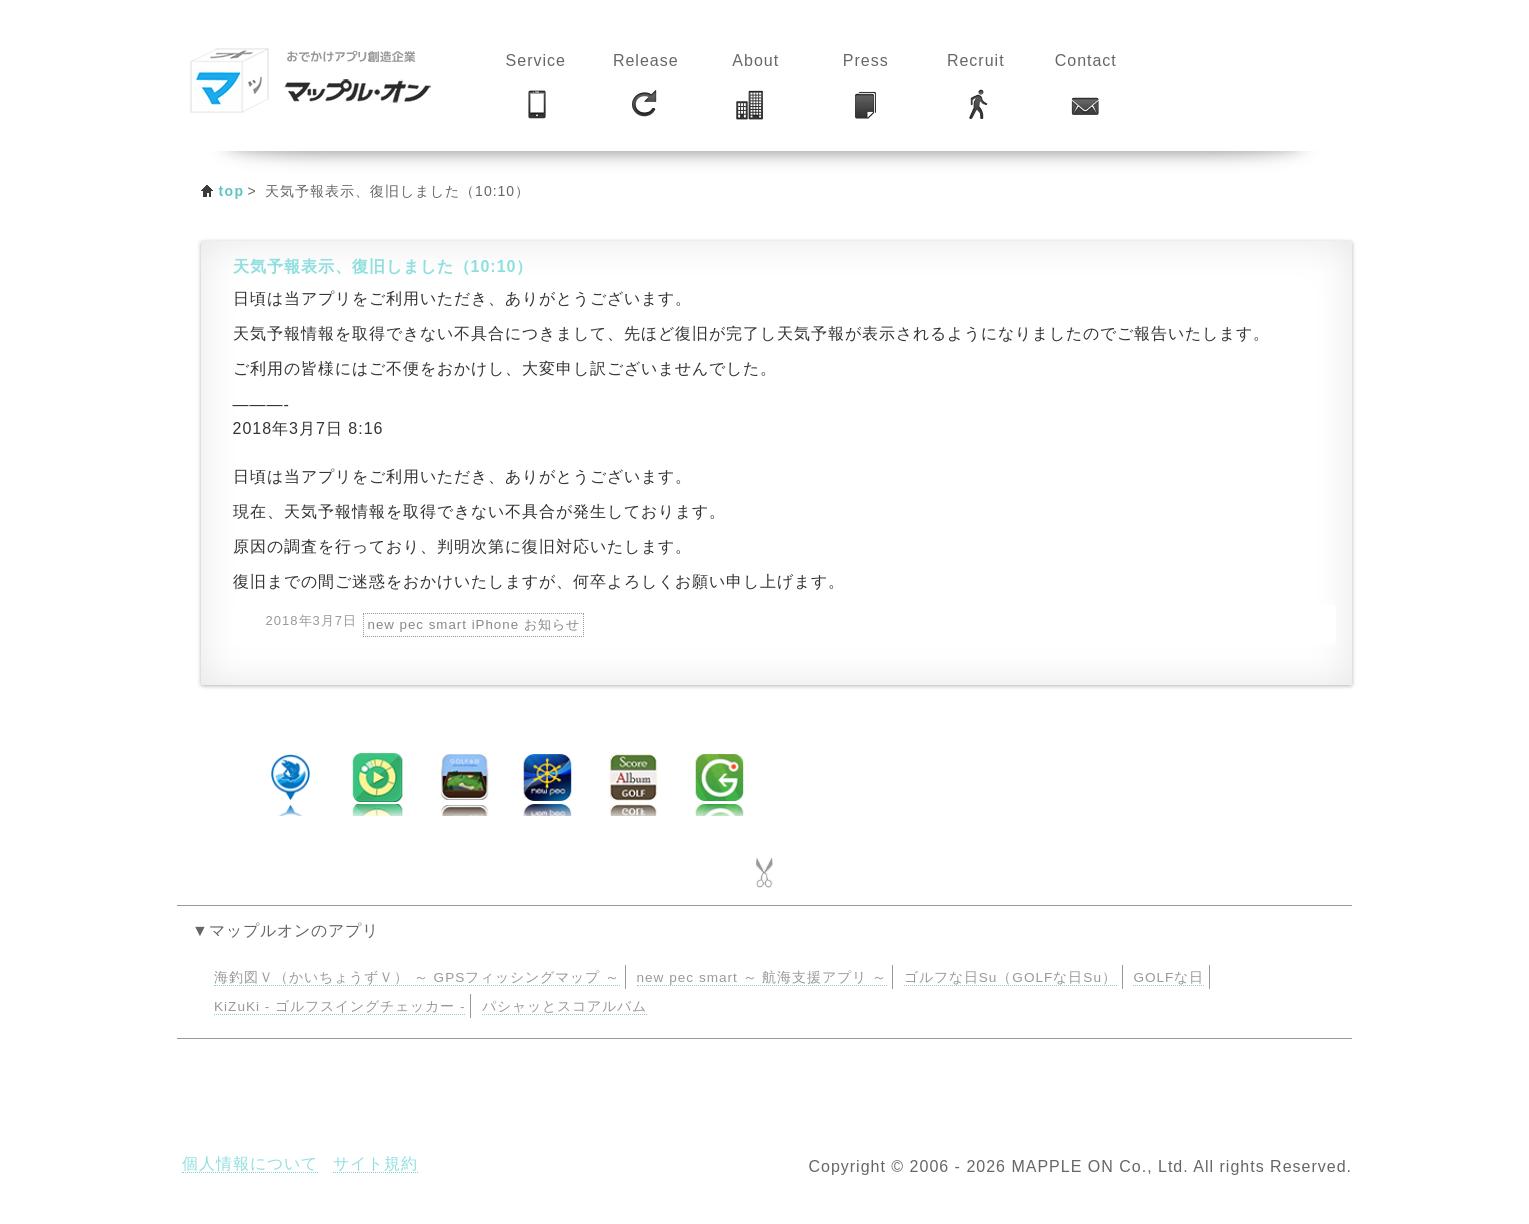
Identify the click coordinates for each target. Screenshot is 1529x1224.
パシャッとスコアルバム (564, 1006)
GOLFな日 (1168, 977)
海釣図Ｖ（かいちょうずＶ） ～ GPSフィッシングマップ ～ (417, 977)
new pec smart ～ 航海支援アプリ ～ (762, 977)
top (232, 191)
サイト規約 (375, 1163)
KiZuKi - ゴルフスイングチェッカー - (339, 1006)
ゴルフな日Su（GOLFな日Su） (1010, 977)
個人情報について (250, 1163)
